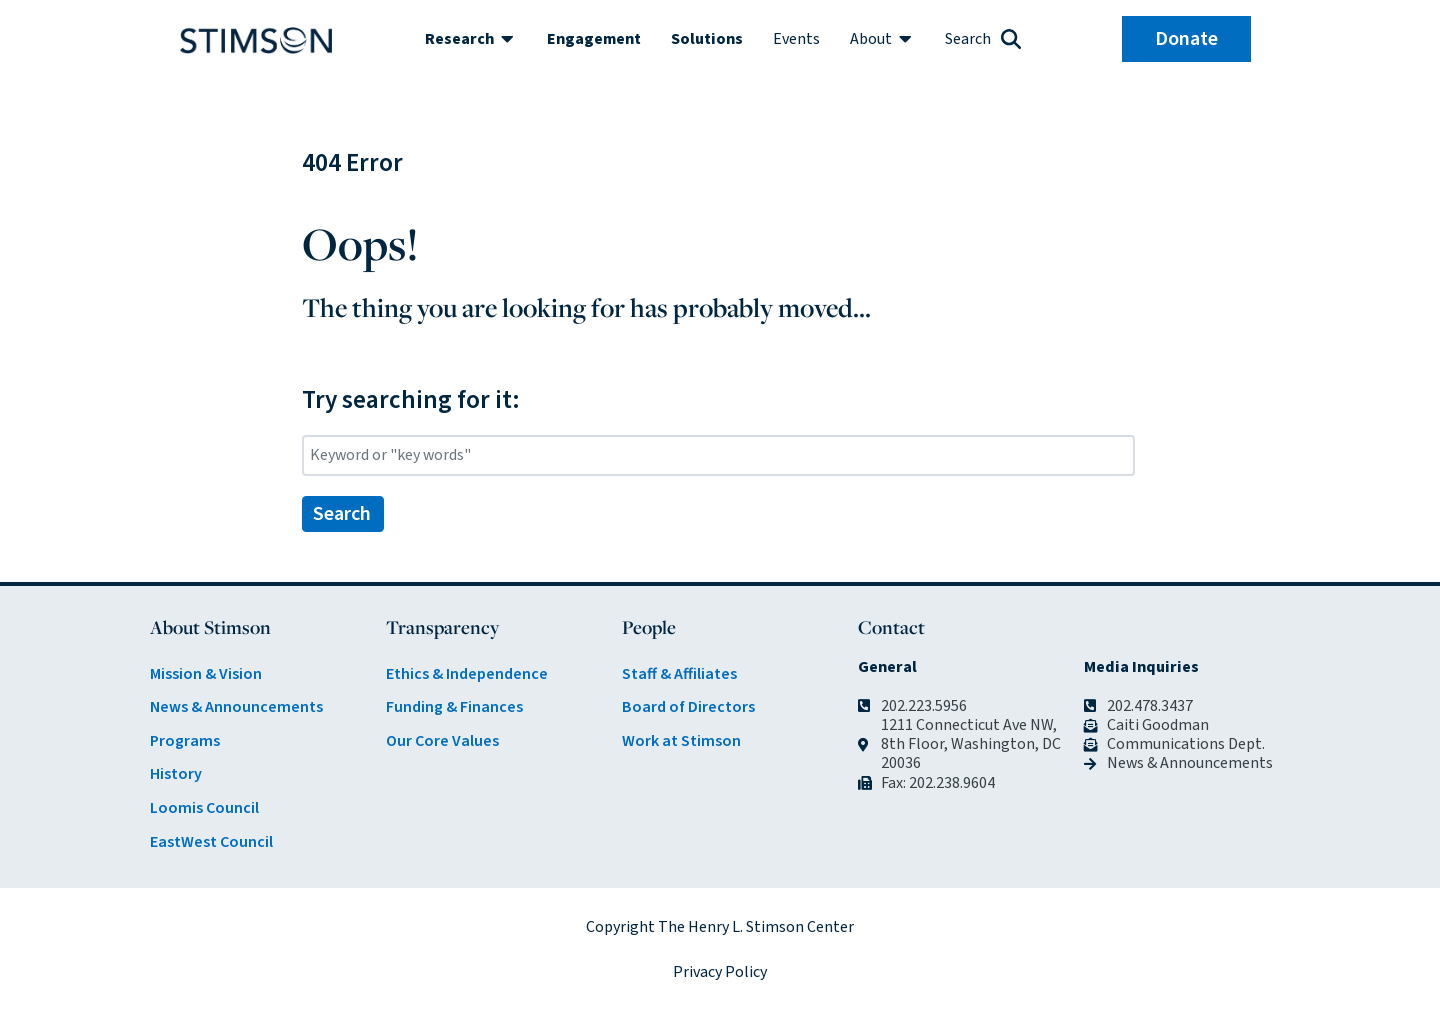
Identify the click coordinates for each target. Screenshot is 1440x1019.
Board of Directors (688, 707)
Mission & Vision (206, 674)
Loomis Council (204, 808)
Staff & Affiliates (679, 674)
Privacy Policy (720, 972)
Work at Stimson (681, 741)
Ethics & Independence (467, 674)
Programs (185, 741)
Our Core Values (442, 741)
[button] (471, 39)
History (176, 774)
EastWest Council (211, 842)
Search (342, 514)
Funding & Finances (454, 707)
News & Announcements (236, 707)
